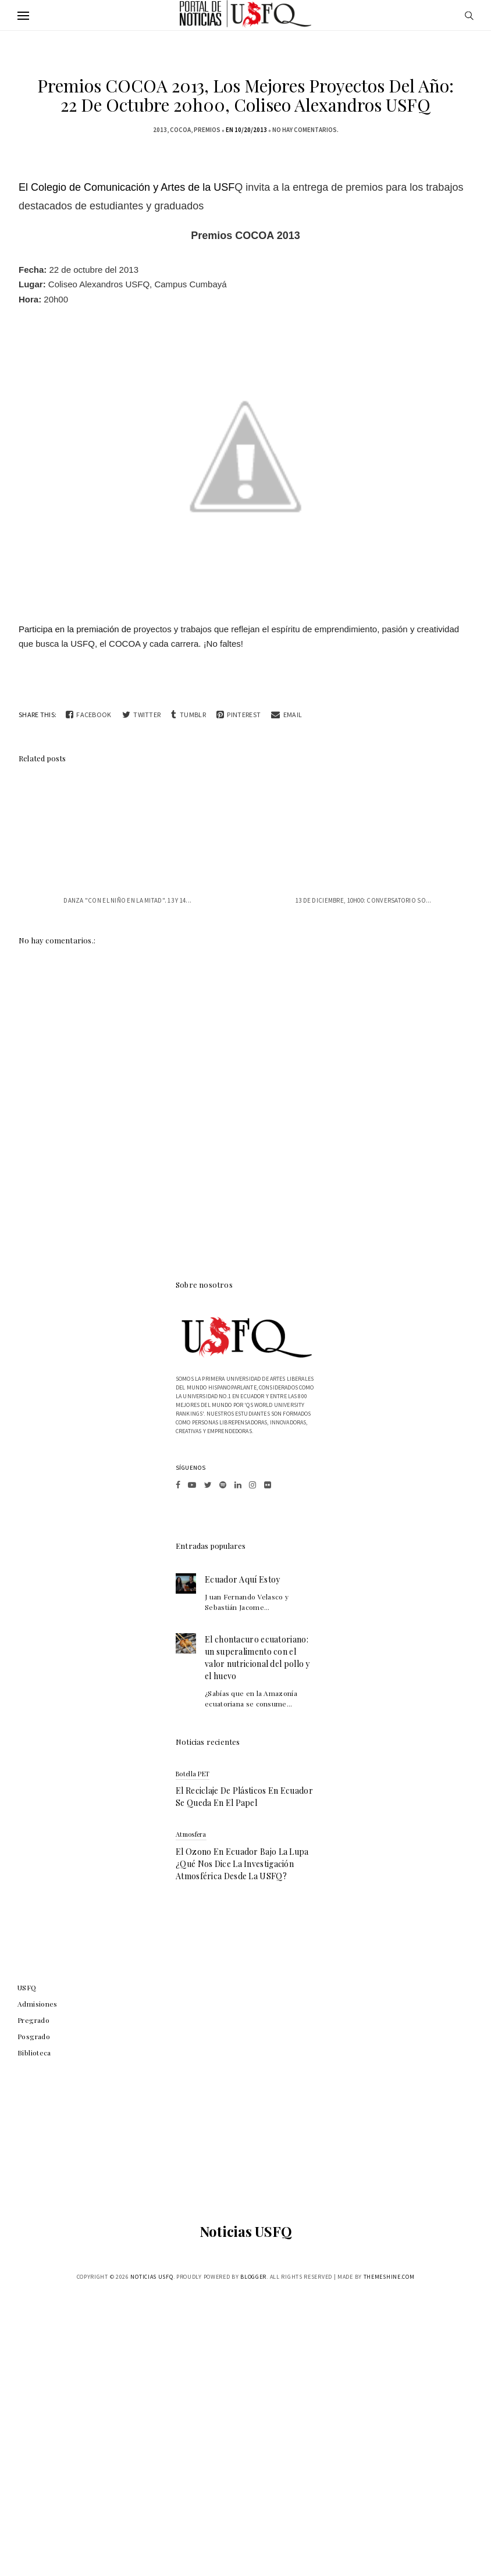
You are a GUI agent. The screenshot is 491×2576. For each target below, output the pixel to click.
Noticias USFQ (246, 2231)
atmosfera (191, 1834)
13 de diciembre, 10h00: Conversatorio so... (364, 900)
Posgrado (33, 2036)
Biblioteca (34, 2052)
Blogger (253, 2277)
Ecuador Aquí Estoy (242, 1579)
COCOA (180, 130)
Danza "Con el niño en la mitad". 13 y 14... (127, 900)
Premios (207, 130)
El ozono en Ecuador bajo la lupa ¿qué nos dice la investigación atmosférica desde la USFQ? (242, 1864)
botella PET (192, 1773)
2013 (160, 130)
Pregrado (33, 2020)
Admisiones (37, 2003)
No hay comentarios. (305, 130)
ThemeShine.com (389, 2277)
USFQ (27, 1987)
